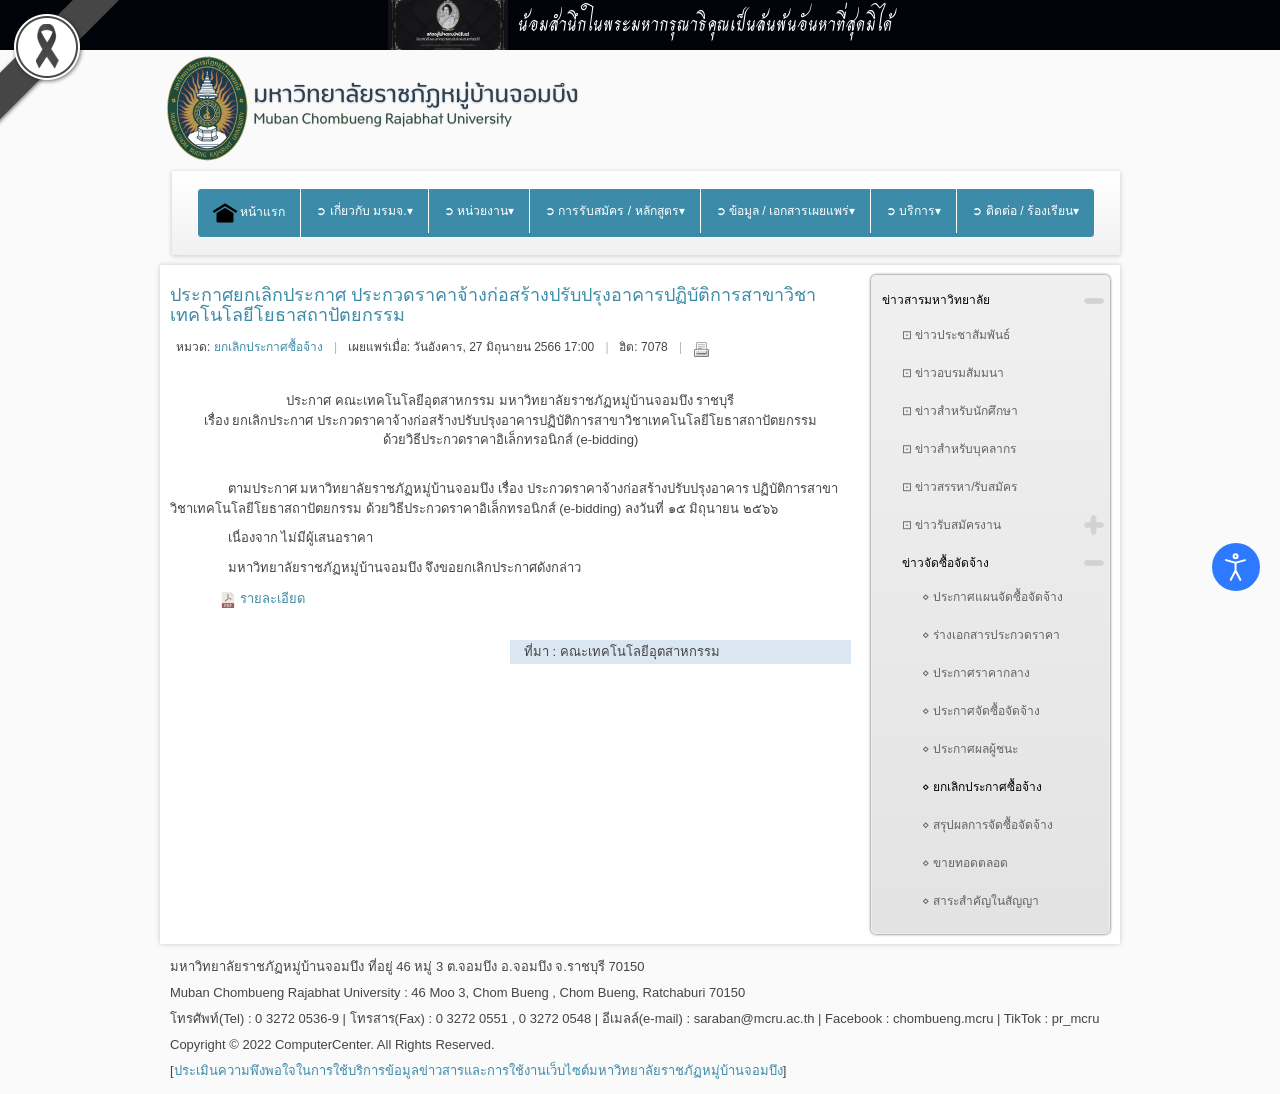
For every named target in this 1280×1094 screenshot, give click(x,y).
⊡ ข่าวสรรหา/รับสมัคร (960, 487)
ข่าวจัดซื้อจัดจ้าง (945, 563)
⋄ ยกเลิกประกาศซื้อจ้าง (982, 787)
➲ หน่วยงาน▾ (479, 211)
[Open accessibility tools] (1236, 567)
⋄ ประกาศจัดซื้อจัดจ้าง (981, 711)
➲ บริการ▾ (913, 211)
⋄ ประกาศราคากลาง (976, 673)
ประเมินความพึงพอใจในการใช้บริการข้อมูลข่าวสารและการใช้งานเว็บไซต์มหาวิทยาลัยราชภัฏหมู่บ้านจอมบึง (478, 1070)
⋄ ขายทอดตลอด (965, 863)
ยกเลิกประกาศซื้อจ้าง (268, 347)
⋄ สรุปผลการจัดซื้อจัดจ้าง (987, 825)
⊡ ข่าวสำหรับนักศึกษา (960, 411)
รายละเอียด (272, 598)
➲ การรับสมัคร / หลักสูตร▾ (615, 211)
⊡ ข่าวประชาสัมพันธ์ (956, 335)
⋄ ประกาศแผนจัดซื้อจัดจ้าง (992, 597)
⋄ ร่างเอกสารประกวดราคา (991, 635)
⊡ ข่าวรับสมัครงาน (951, 525)
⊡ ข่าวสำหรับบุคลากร (959, 449)
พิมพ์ (701, 349)
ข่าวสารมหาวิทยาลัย (936, 300)
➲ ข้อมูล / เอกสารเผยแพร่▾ (786, 211)
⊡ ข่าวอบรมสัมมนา (953, 373)
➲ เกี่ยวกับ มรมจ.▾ (364, 211)
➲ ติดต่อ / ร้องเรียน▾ (1025, 211)
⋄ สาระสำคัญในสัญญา (980, 901)
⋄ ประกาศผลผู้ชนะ (970, 749)
